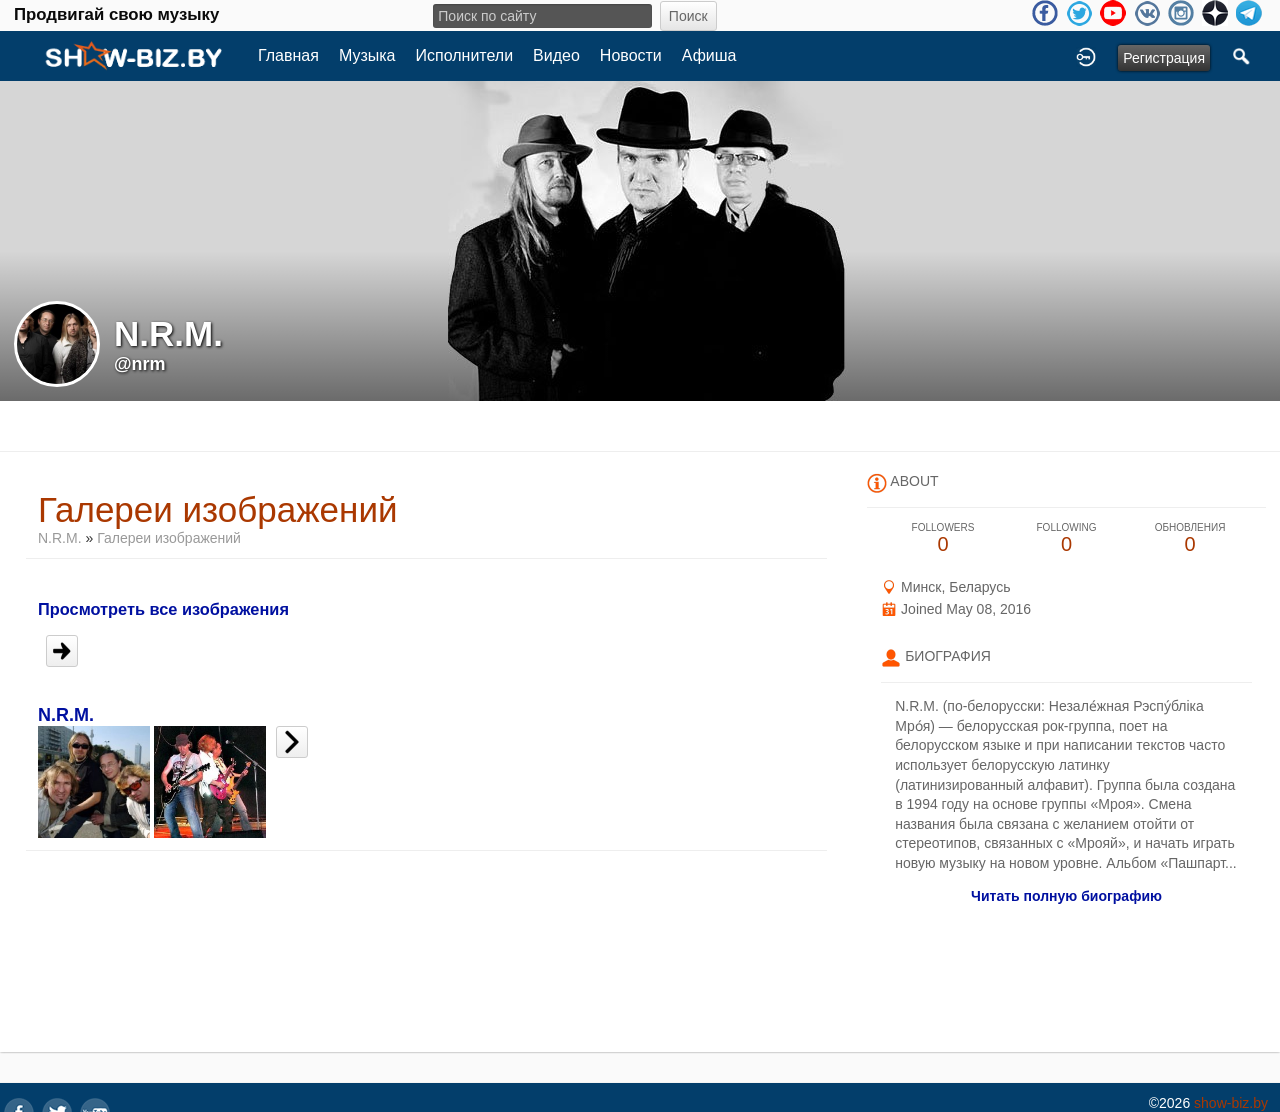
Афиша (709, 55)
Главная (288, 55)
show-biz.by (1231, 1103)
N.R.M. (60, 538)
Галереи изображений (169, 538)
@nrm (140, 364)
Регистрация (1164, 58)
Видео (556, 55)
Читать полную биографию (1066, 896)
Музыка (367, 55)
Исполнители (465, 55)
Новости (631, 55)
